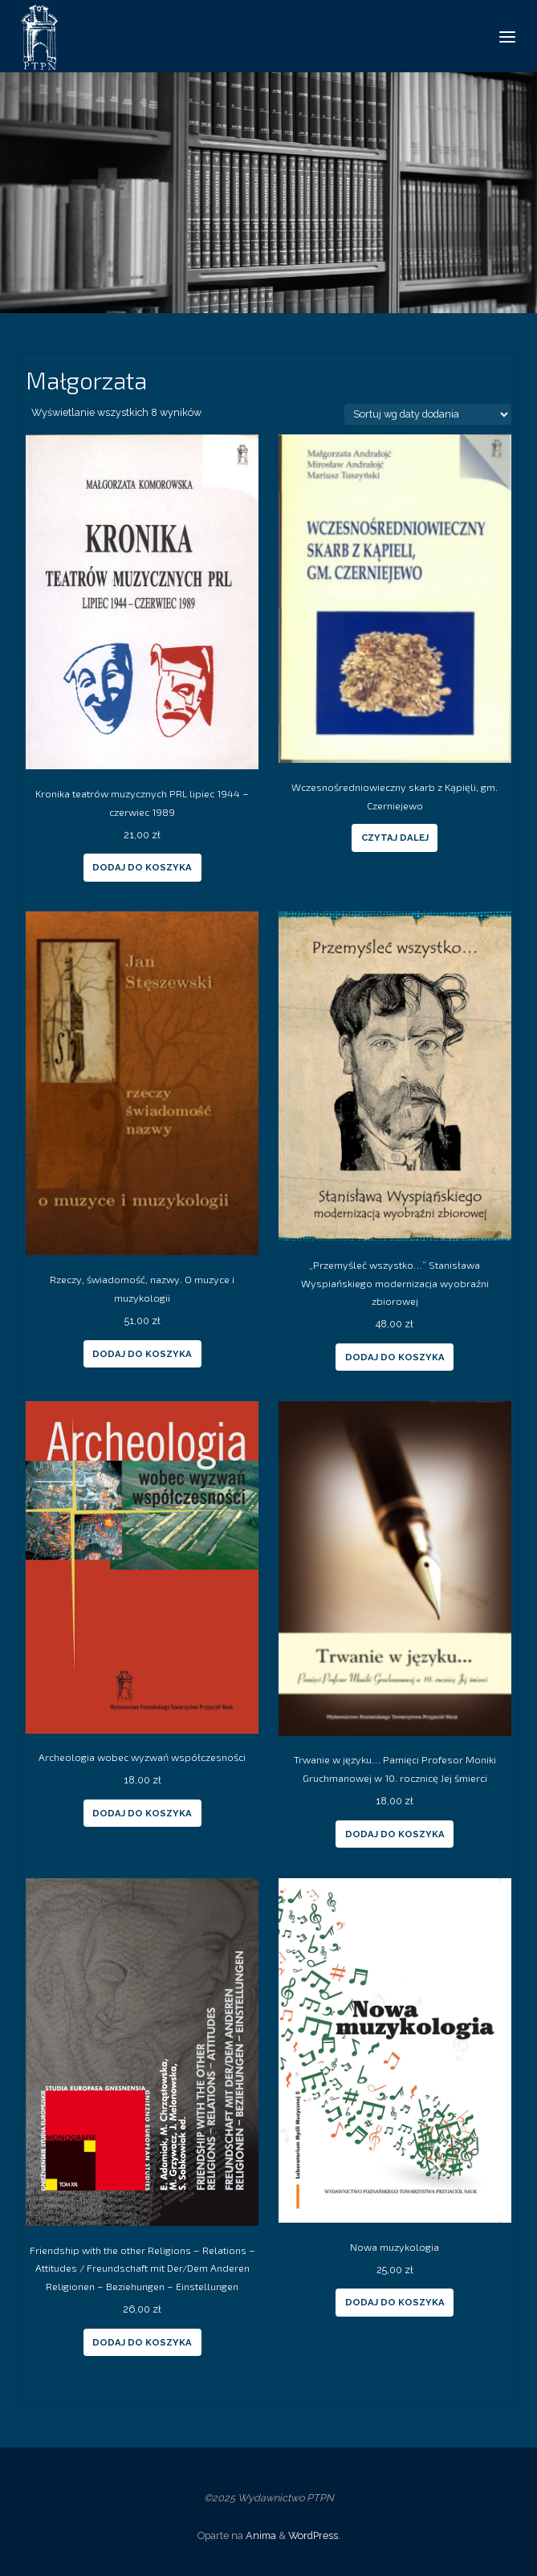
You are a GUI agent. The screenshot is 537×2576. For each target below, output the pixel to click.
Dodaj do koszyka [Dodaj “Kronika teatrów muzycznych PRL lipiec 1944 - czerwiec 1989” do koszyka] (142, 867)
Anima (259, 2535)
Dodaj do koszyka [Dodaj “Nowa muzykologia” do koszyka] (395, 2302)
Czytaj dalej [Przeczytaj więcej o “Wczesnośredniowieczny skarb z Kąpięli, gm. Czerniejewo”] (395, 837)
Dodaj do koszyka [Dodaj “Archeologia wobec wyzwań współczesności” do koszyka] (142, 1813)
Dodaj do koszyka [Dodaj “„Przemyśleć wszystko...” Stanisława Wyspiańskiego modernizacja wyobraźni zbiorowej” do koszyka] (395, 1357)
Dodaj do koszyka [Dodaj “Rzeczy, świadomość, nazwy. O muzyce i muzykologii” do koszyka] (142, 1353)
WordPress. (314, 2535)
